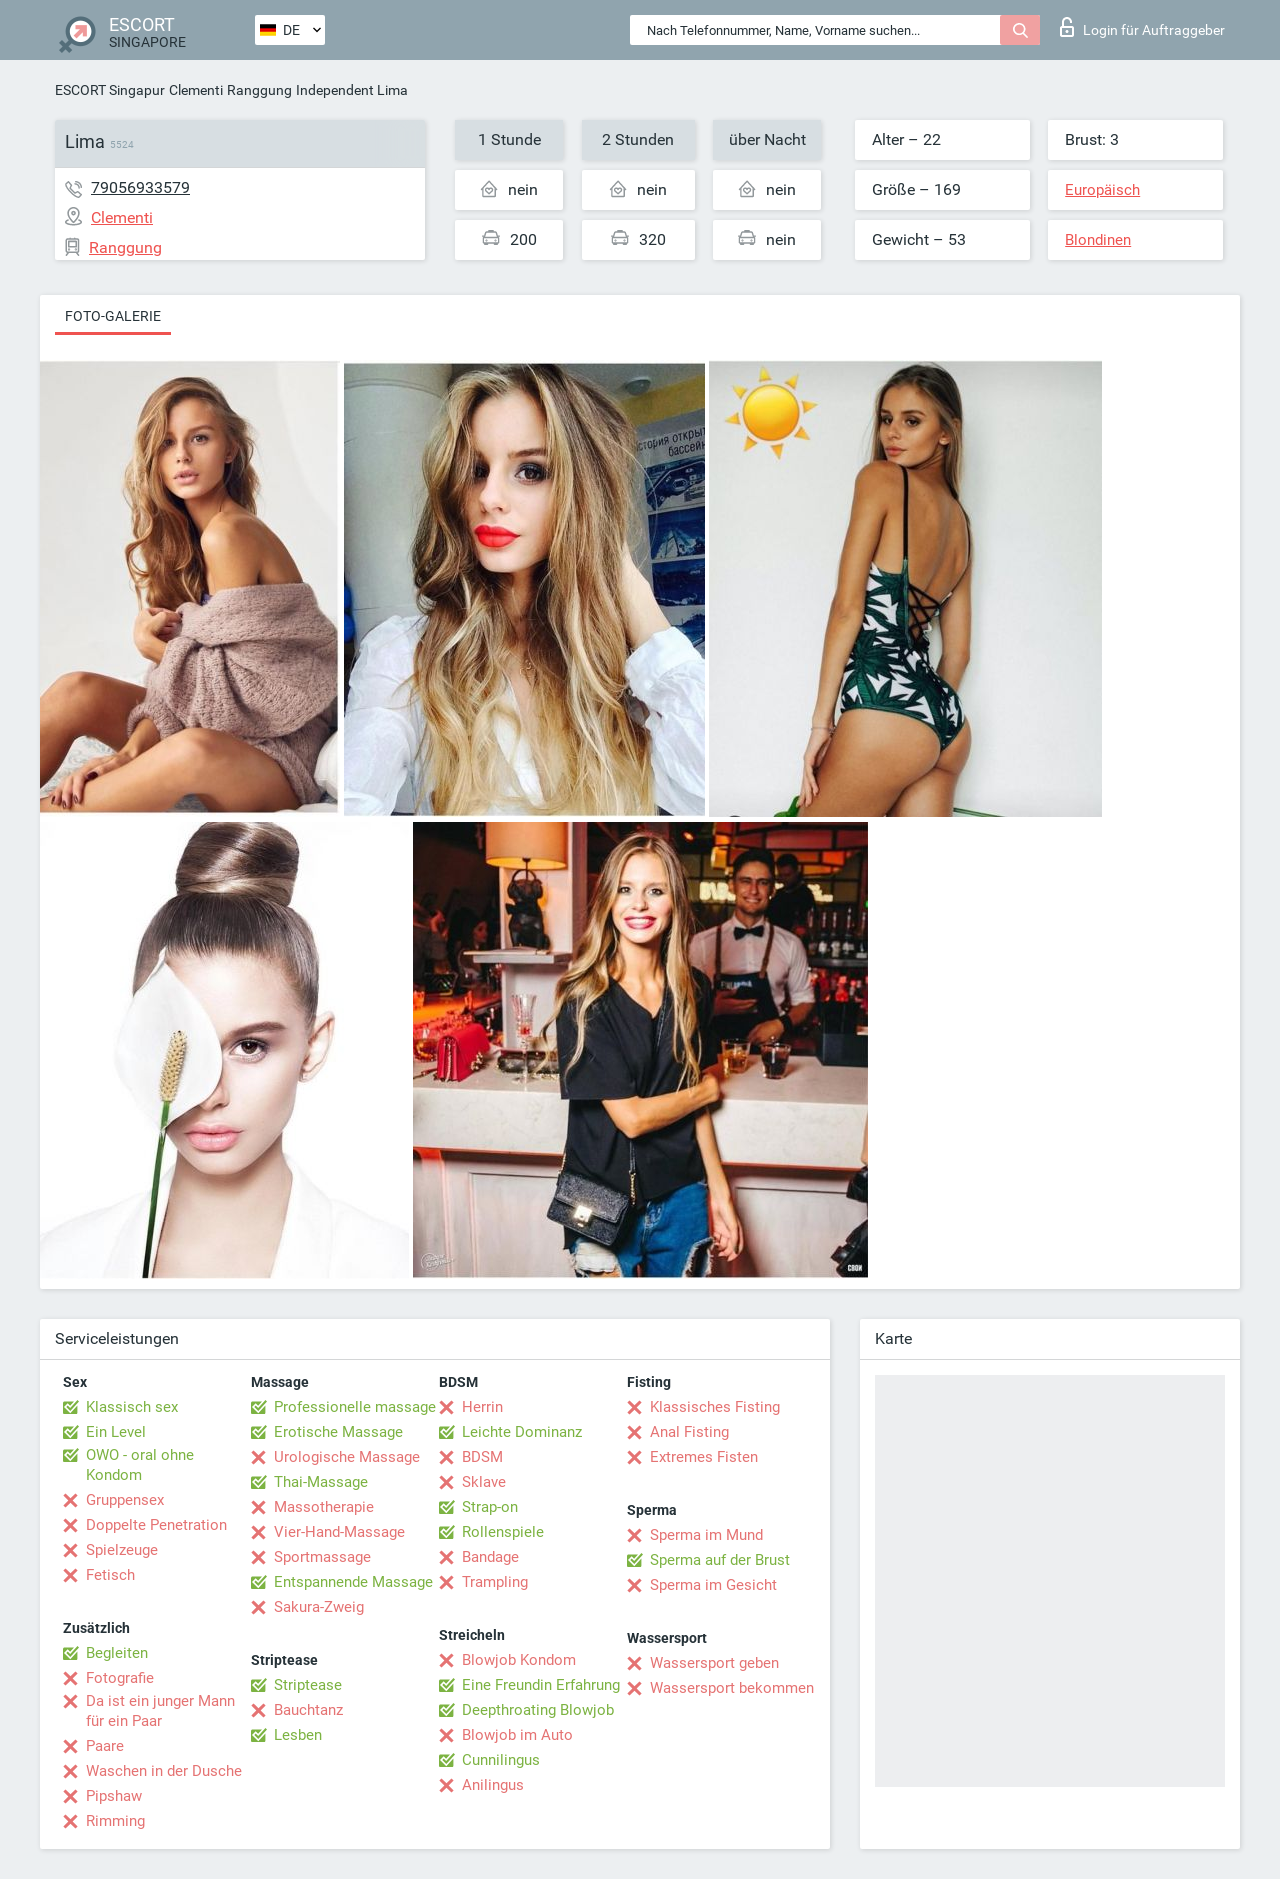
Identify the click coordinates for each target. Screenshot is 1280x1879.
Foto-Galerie (113, 316)
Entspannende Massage (353, 1582)
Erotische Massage (338, 1432)
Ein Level (116, 1432)
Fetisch (110, 1575)
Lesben (298, 1735)
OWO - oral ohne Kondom (140, 1465)
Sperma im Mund (706, 1535)
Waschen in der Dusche (164, 1771)
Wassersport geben (714, 1663)
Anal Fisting (689, 1432)
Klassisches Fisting (715, 1407)
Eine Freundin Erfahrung (541, 1685)
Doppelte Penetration (156, 1525)
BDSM (482, 1457)
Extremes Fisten (704, 1457)
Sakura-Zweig (319, 1607)
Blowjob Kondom (519, 1660)
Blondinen (1098, 240)
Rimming (115, 1821)
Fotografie (120, 1678)
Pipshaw (114, 1796)
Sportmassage (322, 1557)
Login (1142, 27)
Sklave (484, 1482)
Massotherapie (324, 1507)
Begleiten (117, 1653)
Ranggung (259, 90)
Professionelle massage (355, 1407)
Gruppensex (125, 1500)
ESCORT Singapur (110, 90)
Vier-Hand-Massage (339, 1532)
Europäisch (1102, 190)
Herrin (482, 1407)
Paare (105, 1746)
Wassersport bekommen (732, 1688)
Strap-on (490, 1507)
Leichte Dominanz (522, 1432)
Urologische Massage (347, 1457)
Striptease (308, 1685)
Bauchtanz (308, 1710)
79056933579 (140, 187)
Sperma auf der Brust (720, 1560)
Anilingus (493, 1785)
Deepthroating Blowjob (538, 1710)
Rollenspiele (503, 1532)
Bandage (490, 1557)
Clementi (196, 90)
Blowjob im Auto (517, 1735)
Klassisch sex (132, 1407)
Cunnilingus (501, 1760)
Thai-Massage (321, 1482)
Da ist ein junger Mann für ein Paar (160, 1711)
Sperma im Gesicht (713, 1585)
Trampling (495, 1582)
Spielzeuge (122, 1550)
